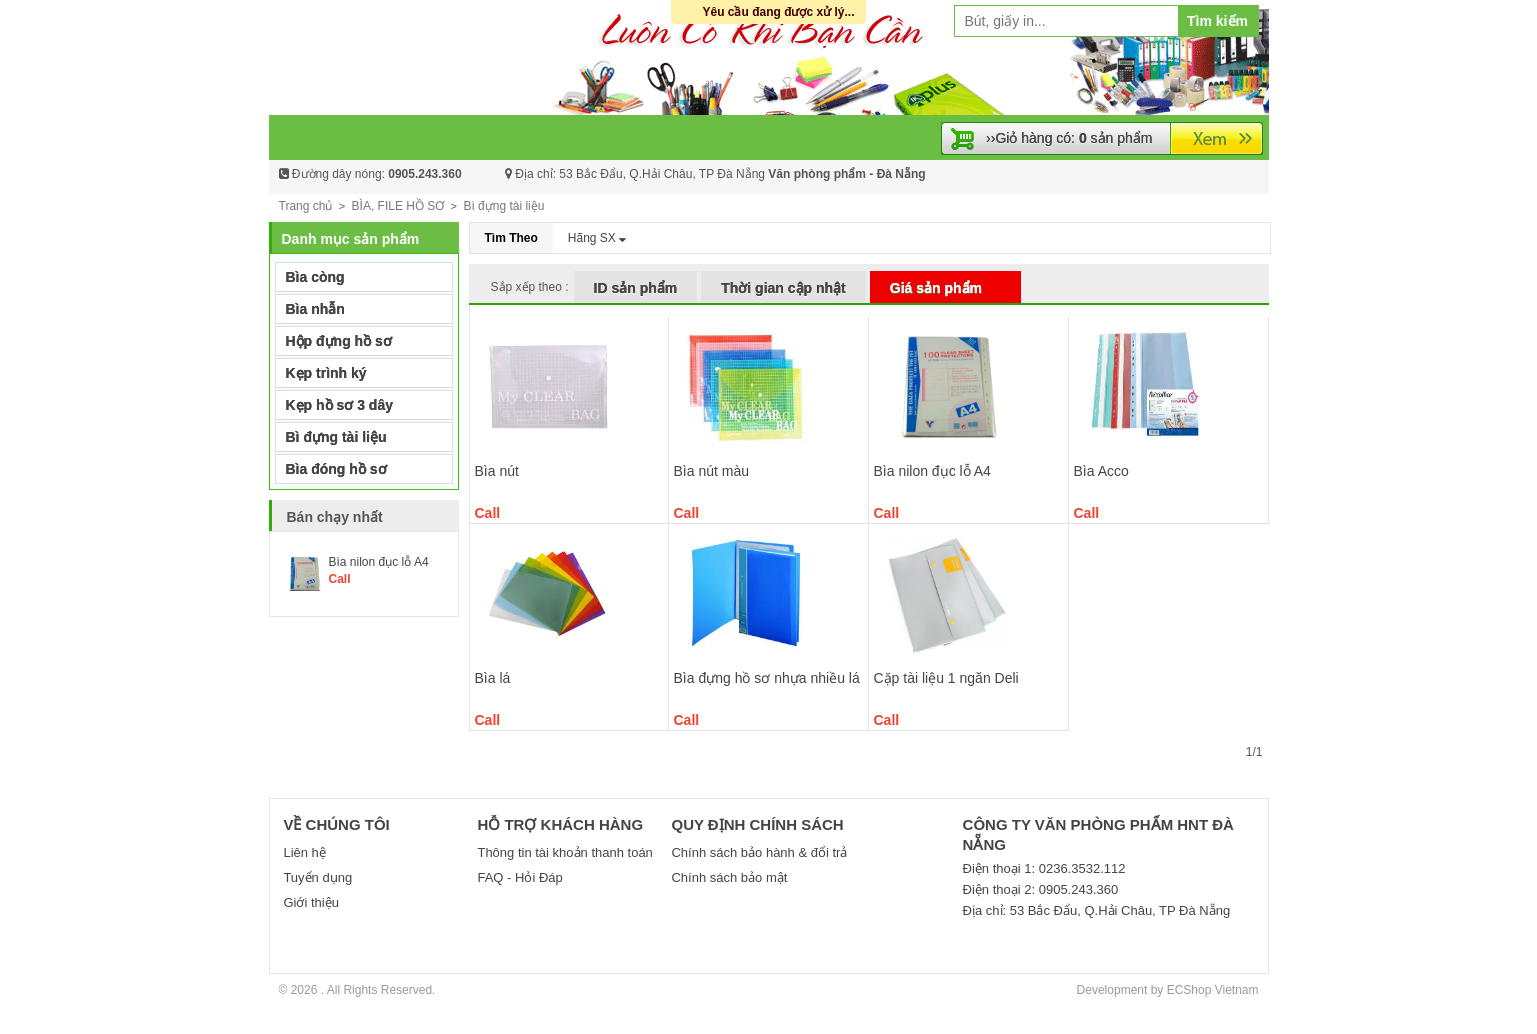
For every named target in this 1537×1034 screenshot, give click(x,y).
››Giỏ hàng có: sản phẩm (1069, 138)
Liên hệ (304, 852)
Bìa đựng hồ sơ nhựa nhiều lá (767, 678)
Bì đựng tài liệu (503, 206)
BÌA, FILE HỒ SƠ (398, 206)
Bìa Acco (1101, 471)
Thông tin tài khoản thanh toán (564, 852)
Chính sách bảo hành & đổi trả (759, 852)
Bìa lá (493, 678)
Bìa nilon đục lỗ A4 (932, 471)
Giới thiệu (310, 902)
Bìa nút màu (712, 471)
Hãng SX (597, 238)
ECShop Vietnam (1213, 990)
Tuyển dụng (317, 877)
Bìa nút (497, 471)
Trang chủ (306, 206)
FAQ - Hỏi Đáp (519, 877)
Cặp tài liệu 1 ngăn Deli (946, 678)
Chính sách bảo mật (729, 877)
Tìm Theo (511, 238)
